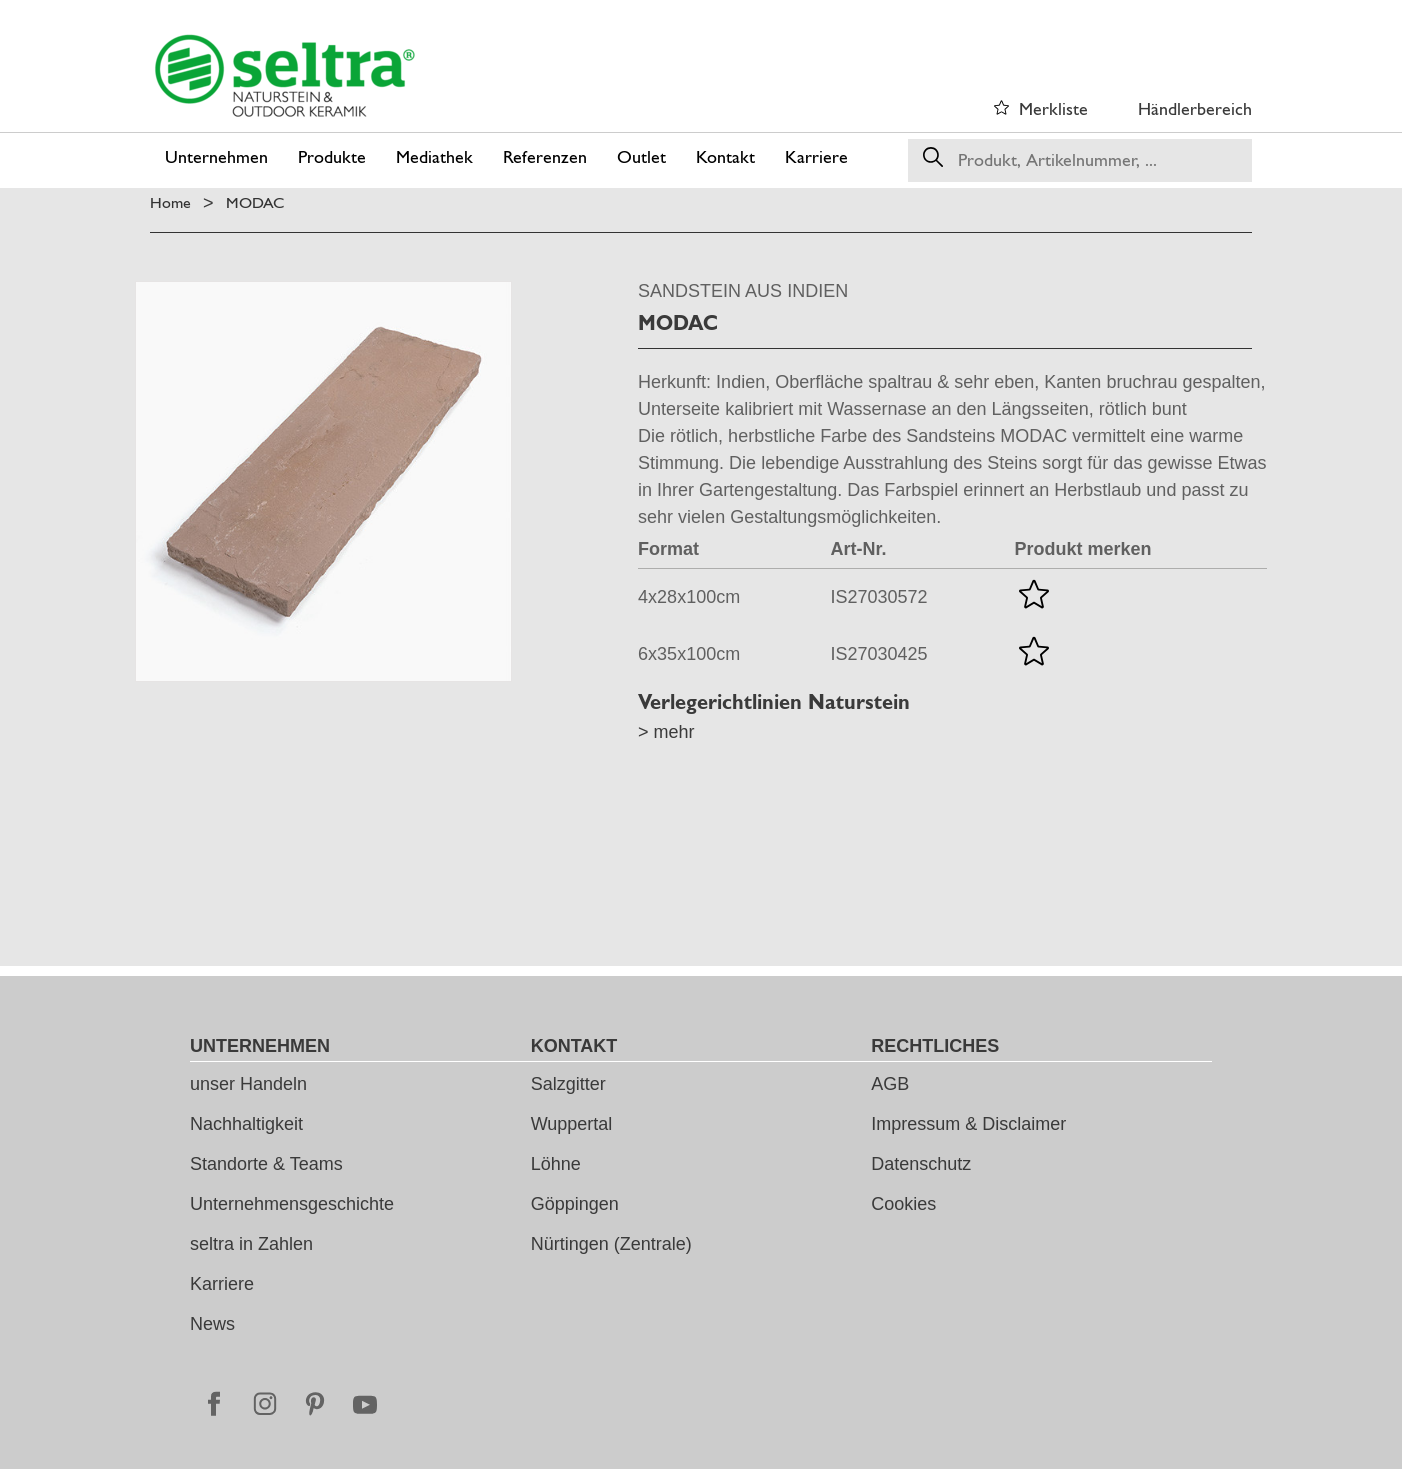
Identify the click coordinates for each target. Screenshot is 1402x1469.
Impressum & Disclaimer (968, 1124)
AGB (890, 1084)
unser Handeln (248, 1084)
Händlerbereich (1195, 108)
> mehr (666, 732)
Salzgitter (568, 1084)
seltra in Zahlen (251, 1244)
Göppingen (575, 1204)
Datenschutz (921, 1164)
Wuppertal (572, 1124)
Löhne (556, 1164)
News (212, 1324)
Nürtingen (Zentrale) (611, 1244)
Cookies (903, 1204)
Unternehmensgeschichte (292, 1204)
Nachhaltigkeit (246, 1124)
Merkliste (1053, 108)
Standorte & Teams (266, 1164)
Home (170, 202)
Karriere (222, 1284)
